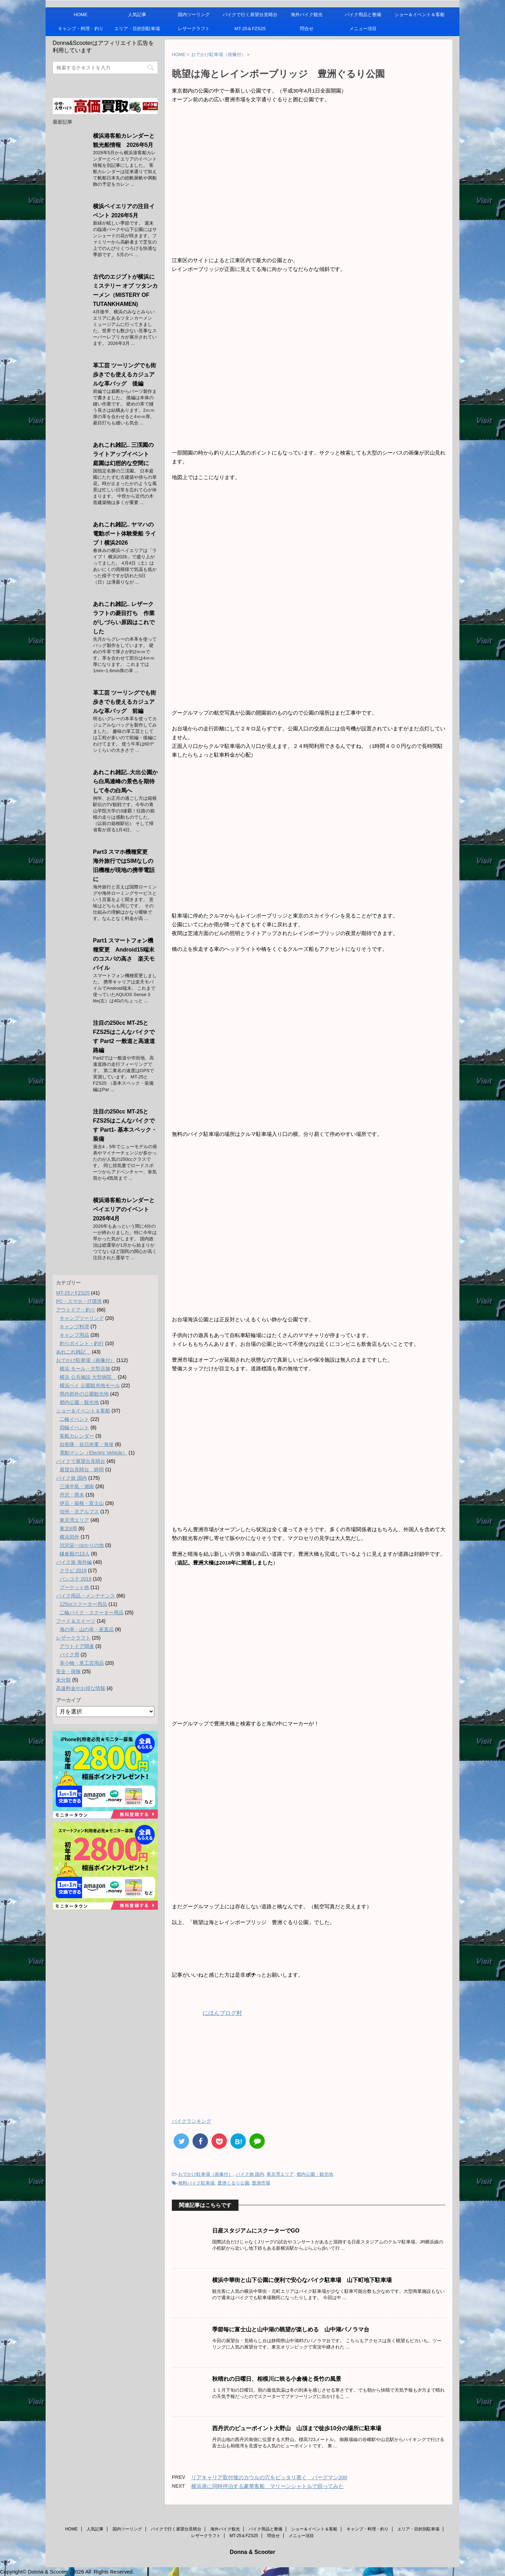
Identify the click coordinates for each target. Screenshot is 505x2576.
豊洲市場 (261, 2183)
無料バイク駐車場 (196, 2183)
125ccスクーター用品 (83, 1604)
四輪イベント (74, 1427)
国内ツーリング (194, 14)
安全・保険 (68, 1671)
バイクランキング (191, 2121)
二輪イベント (74, 1419)
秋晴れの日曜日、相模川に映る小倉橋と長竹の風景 (276, 2379)
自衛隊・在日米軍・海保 (87, 1444)
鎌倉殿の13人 (75, 1553)
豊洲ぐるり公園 (233, 2183)
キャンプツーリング (82, 1318)
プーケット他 (74, 1587)
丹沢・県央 (72, 1495)
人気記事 (137, 14)
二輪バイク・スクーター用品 (91, 1612)
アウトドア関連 (77, 1646)
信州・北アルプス (79, 1511)
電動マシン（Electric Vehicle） (93, 1453)
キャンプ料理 (74, 1326)
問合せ (307, 28)
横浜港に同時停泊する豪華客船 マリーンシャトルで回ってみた (267, 2486)
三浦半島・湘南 (77, 1486)
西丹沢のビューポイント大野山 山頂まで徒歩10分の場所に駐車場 (296, 2428)
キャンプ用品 (74, 1335)
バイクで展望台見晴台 (80, 1461)
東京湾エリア (280, 2174)
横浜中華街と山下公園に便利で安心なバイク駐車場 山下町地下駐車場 (302, 2280)
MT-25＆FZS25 (250, 28)
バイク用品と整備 (363, 14)
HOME (81, 14)
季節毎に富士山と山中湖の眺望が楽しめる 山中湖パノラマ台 (290, 2329)
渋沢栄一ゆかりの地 (82, 1545)
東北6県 (68, 1528)
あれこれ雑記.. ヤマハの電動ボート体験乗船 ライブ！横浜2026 (124, 534)
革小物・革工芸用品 (82, 1663)
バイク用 (69, 1654)
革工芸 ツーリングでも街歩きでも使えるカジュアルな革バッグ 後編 (124, 374)
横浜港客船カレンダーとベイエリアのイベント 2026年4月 (124, 1209)
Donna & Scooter (252, 2552)
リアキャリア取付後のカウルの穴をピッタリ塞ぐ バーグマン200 (269, 2477)
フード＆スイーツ (75, 1621)
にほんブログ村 (207, 2013)
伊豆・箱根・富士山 (82, 1503)
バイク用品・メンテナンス (85, 1596)
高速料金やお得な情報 (80, 1688)
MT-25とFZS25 (73, 1293)
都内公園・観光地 (315, 2174)
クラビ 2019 (73, 1570)
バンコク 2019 (76, 1579)
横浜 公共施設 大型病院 (88, 1377)
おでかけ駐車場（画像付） (205, 2174)
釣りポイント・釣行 (82, 1343)
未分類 (63, 1680)
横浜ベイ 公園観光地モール (90, 1385)
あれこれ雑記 (73, 1352)
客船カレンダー (77, 1436)
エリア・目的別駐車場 (137, 28)
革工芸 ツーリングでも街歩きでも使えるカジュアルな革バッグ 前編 (124, 702)
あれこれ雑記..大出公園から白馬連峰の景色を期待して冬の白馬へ (125, 781)
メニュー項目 (363, 28)
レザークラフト (194, 28)
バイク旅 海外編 (74, 1562)
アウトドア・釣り (75, 1310)
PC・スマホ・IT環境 (79, 1301)
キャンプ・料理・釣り (80, 28)
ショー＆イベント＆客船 (420, 14)
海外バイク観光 (307, 14)
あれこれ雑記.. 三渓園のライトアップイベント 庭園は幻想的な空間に (124, 454)
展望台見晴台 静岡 (82, 1469)
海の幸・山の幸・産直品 (87, 1629)
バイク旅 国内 (250, 2174)
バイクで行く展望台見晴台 (250, 14)
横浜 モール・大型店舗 (85, 1368)
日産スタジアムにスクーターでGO (255, 2231)
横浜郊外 (69, 1537)
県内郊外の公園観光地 (84, 1394)
